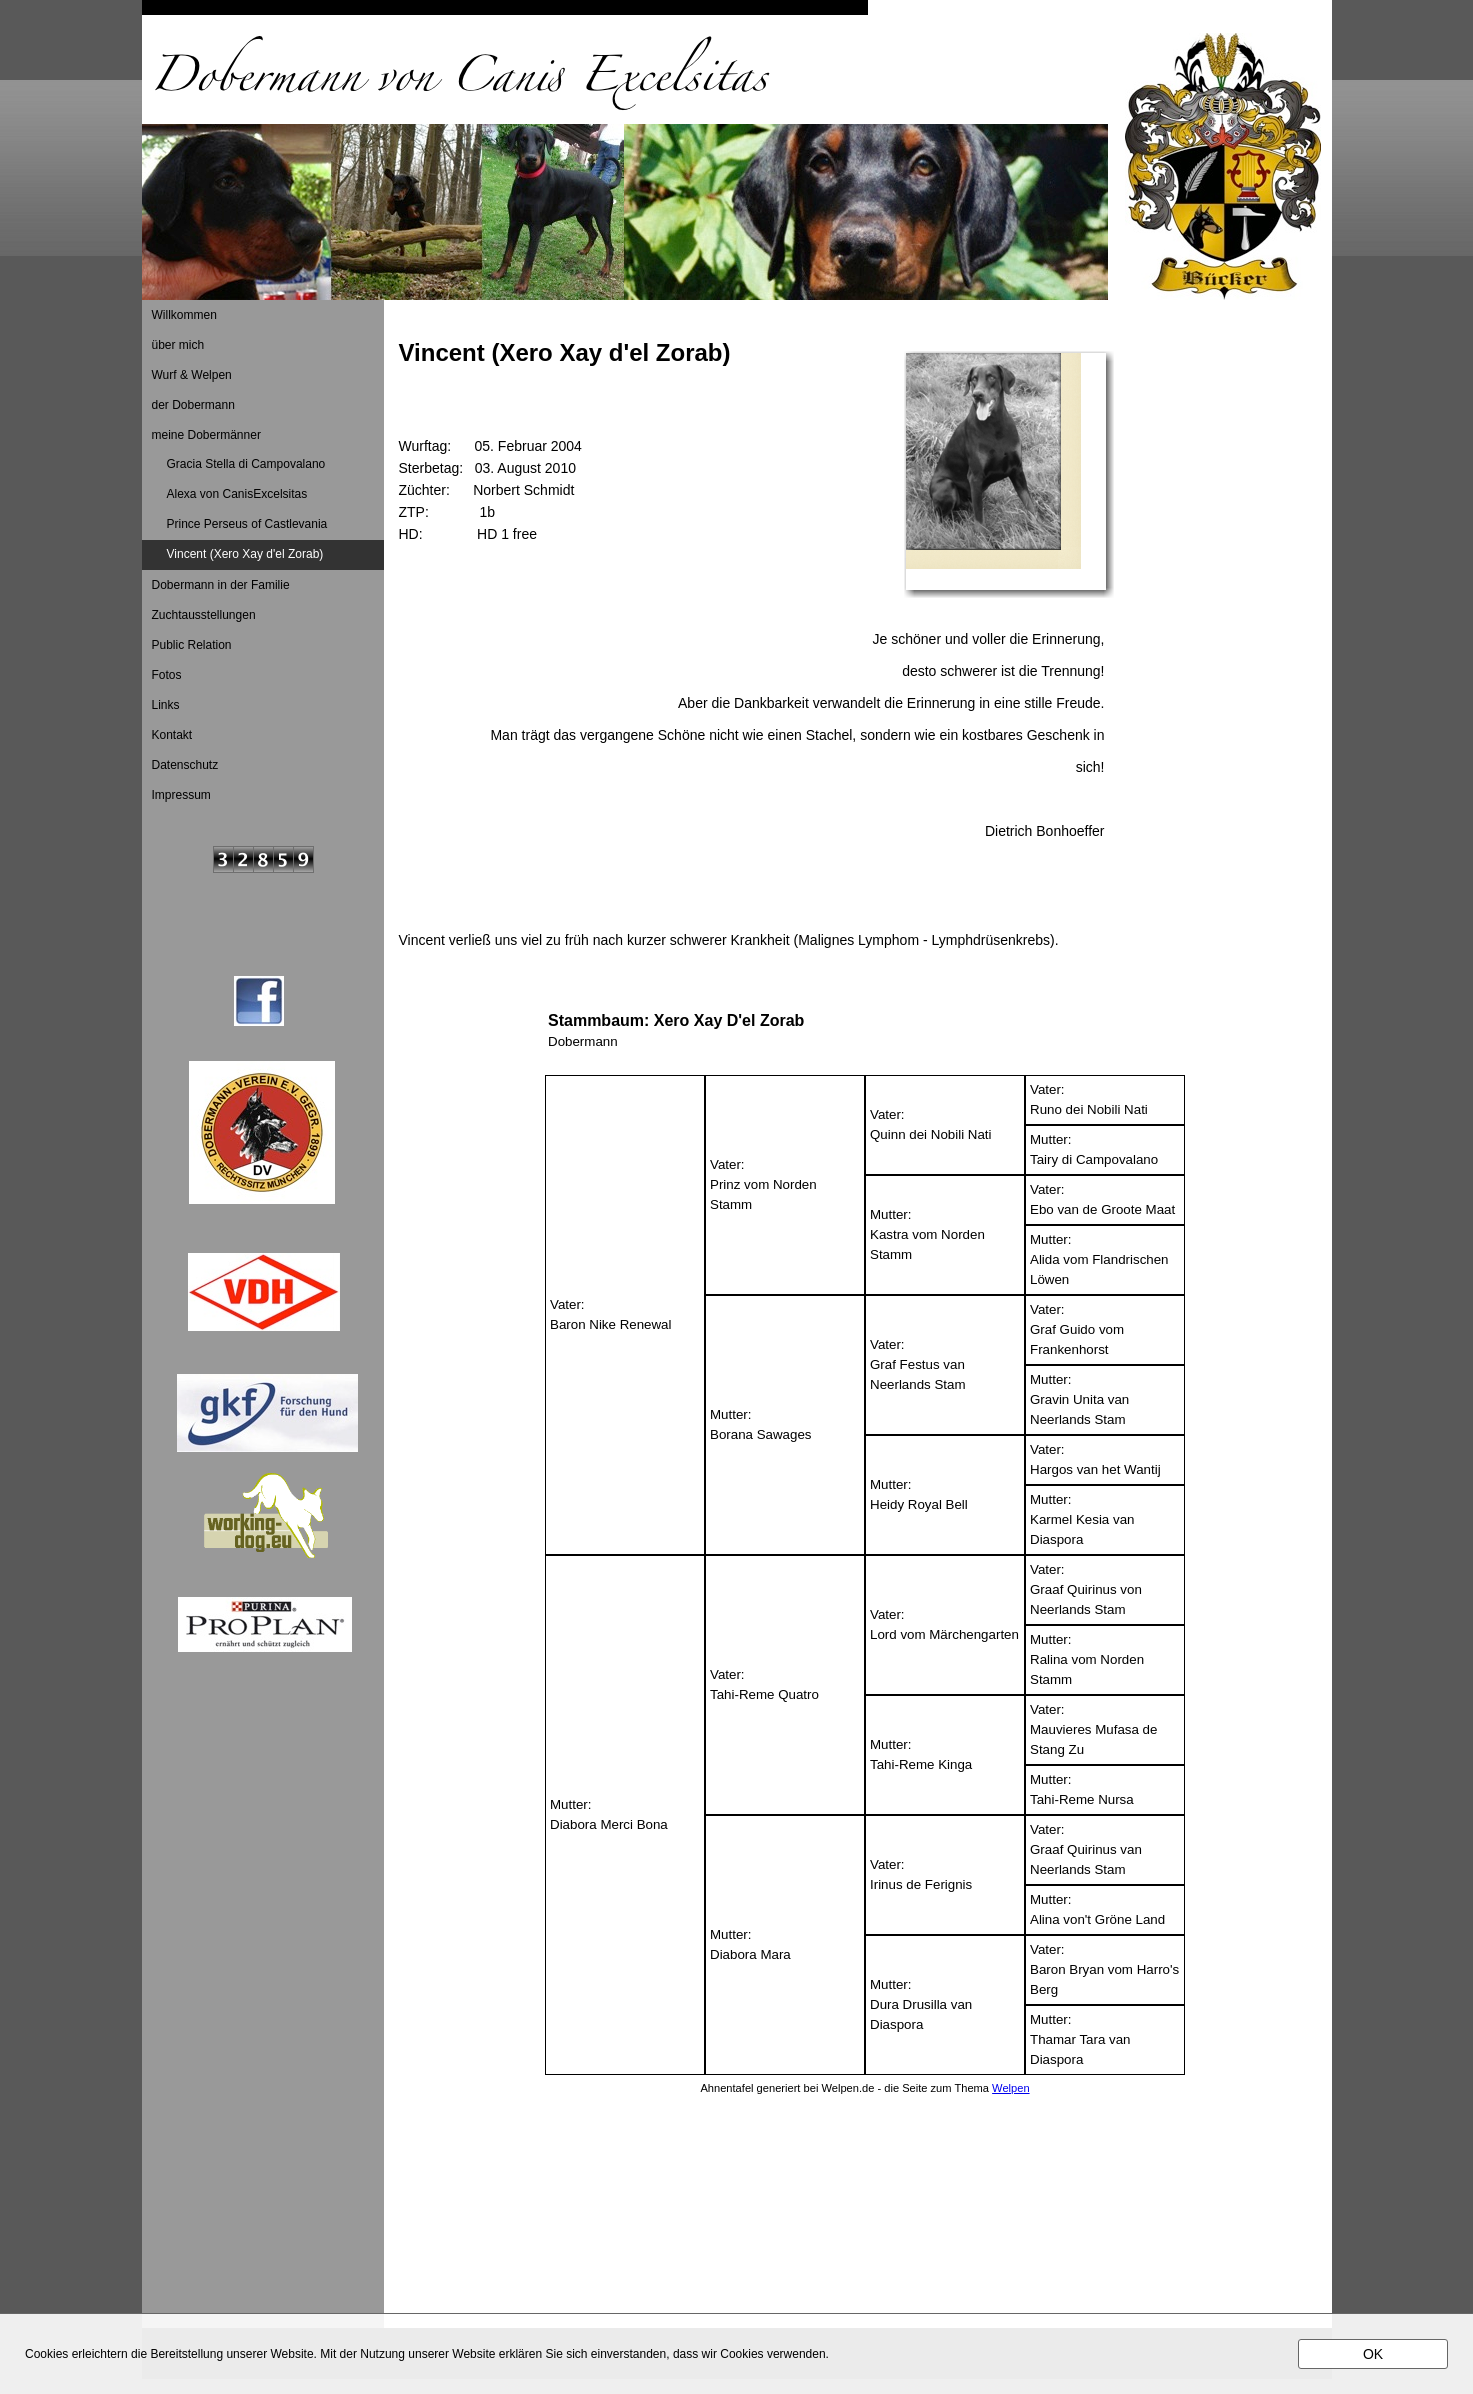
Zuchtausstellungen (204, 615)
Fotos (167, 675)
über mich (178, 345)
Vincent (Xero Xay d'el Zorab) (245, 554)
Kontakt (172, 735)
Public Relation (192, 645)
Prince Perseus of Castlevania (247, 524)
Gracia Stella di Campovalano (246, 464)
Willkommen (184, 315)
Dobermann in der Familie (221, 585)
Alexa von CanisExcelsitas (237, 494)
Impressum (181, 795)
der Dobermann (193, 405)
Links (166, 705)
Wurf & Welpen (192, 375)
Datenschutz (185, 765)
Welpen (1010, 2088)
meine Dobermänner (206, 435)
